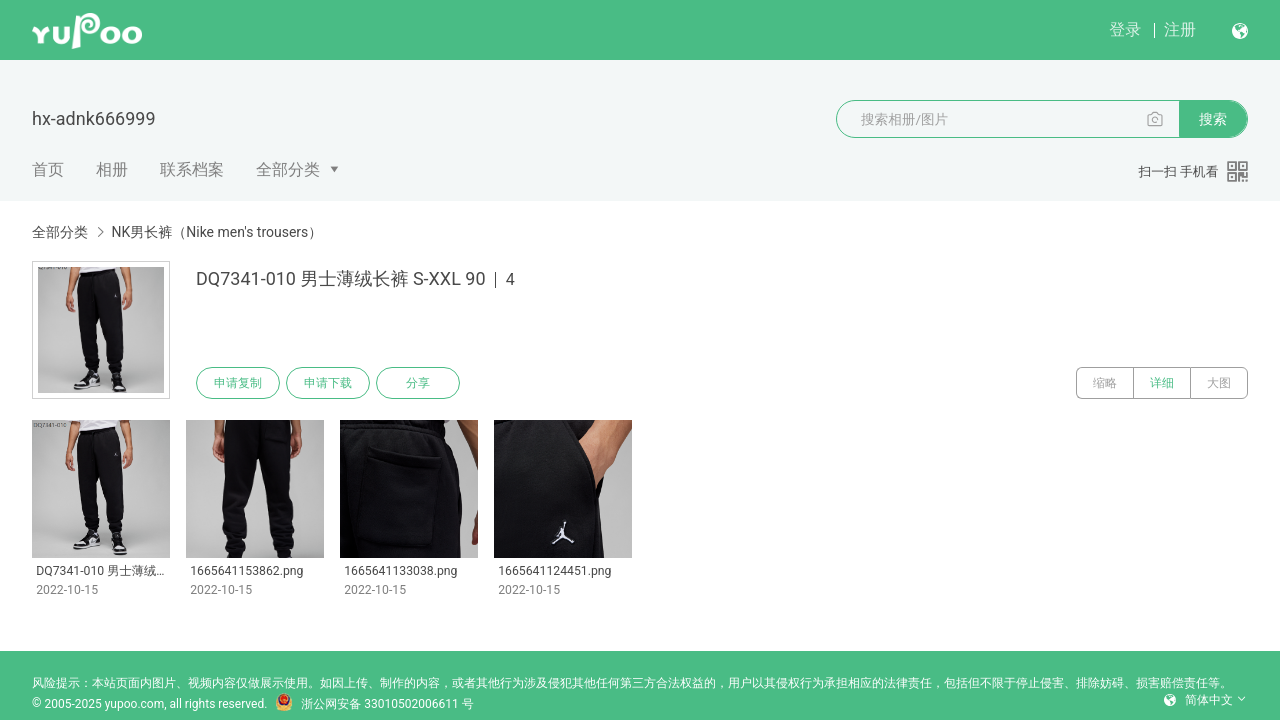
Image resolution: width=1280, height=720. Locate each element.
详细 (1162, 383)
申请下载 (328, 383)
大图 (1219, 383)
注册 (1180, 29)
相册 (112, 169)
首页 (48, 169)
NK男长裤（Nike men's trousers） (216, 232)
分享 (418, 383)
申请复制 (238, 383)
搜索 (1213, 119)
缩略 (1105, 383)
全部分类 (288, 169)
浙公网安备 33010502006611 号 (374, 704)
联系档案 (192, 169)
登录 (1125, 29)
